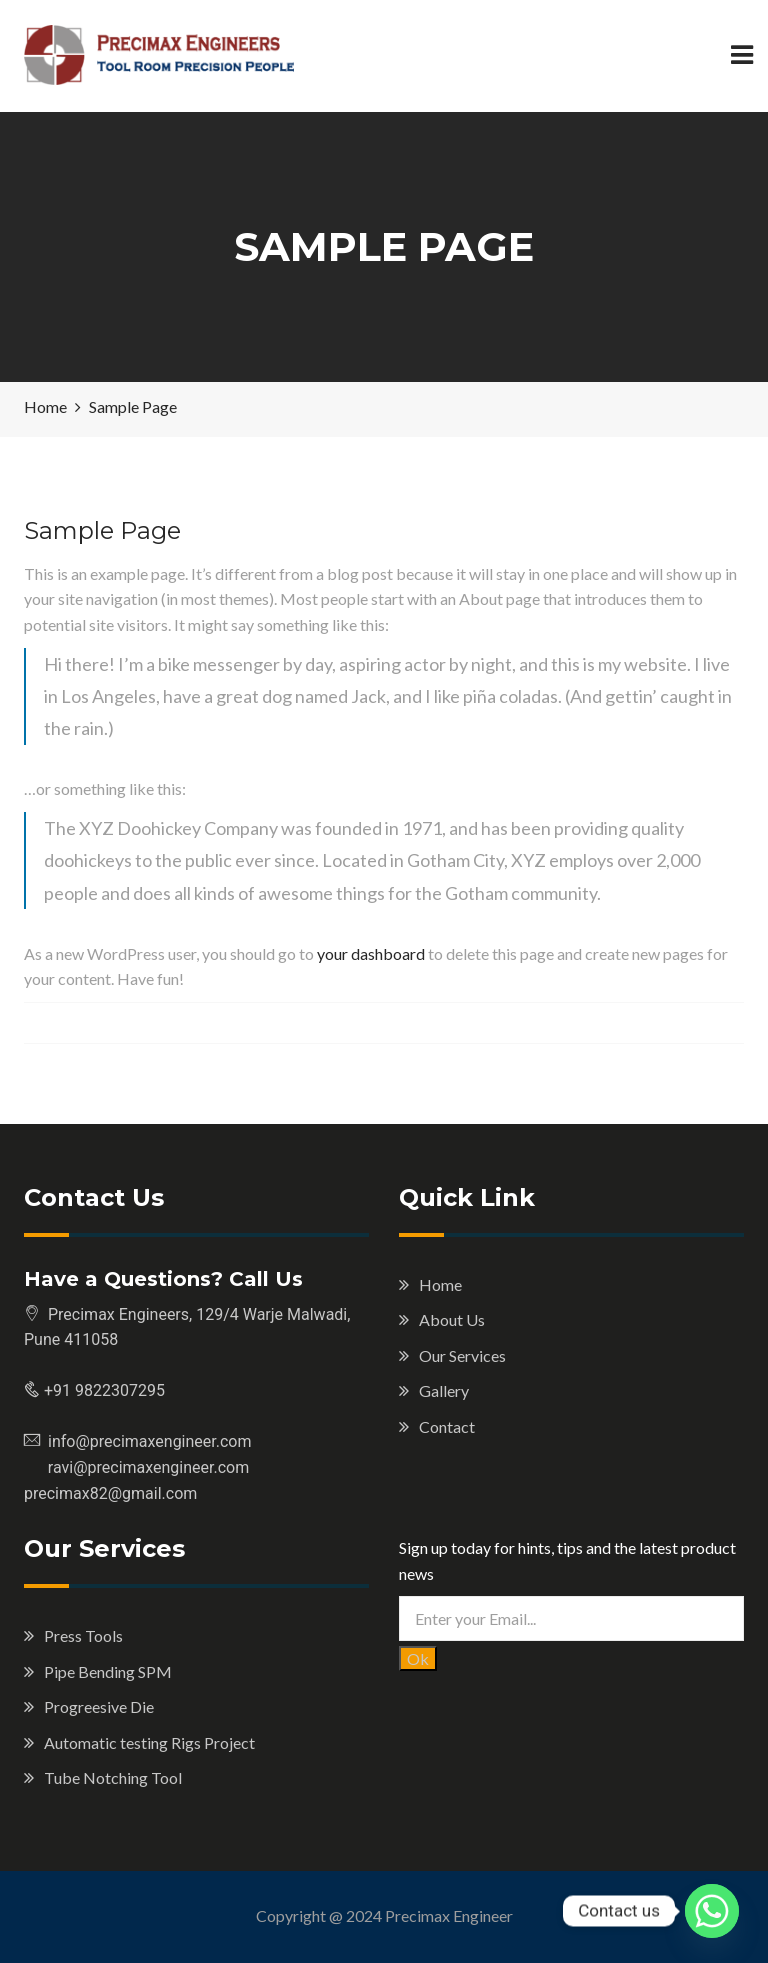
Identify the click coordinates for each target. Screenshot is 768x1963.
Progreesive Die (99, 1706)
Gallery (444, 1390)
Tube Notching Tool (113, 1777)
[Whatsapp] (712, 1911)
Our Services (462, 1355)
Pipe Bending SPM (108, 1671)
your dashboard (371, 953)
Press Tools (83, 1635)
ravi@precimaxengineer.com (136, 1467)
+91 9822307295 (102, 1390)
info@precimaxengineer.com (150, 1441)
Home (440, 1284)
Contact (447, 1426)
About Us (452, 1319)
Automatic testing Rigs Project (149, 1742)
